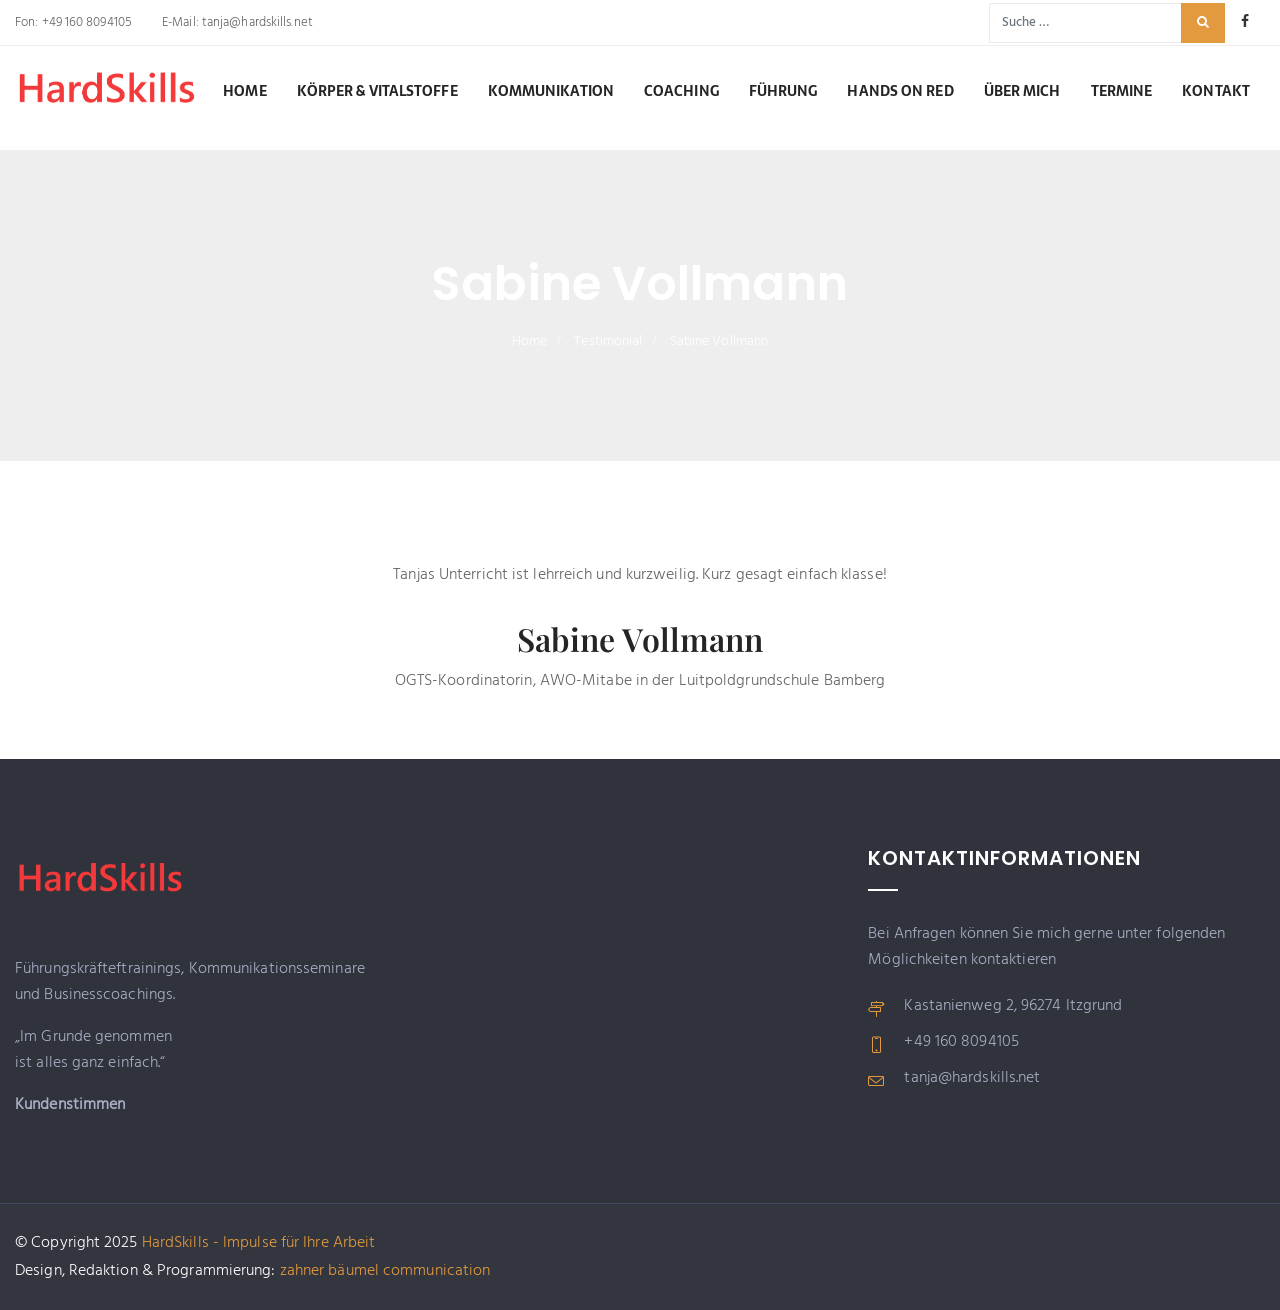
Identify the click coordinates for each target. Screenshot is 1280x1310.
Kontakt (1216, 91)
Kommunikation (551, 91)
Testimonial (608, 341)
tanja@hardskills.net (256, 22)
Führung (783, 91)
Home (244, 91)
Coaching (681, 91)
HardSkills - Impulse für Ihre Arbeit (259, 1243)
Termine (1122, 91)
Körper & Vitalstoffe (377, 91)
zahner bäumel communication (385, 1271)
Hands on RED (900, 91)
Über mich (1022, 91)
